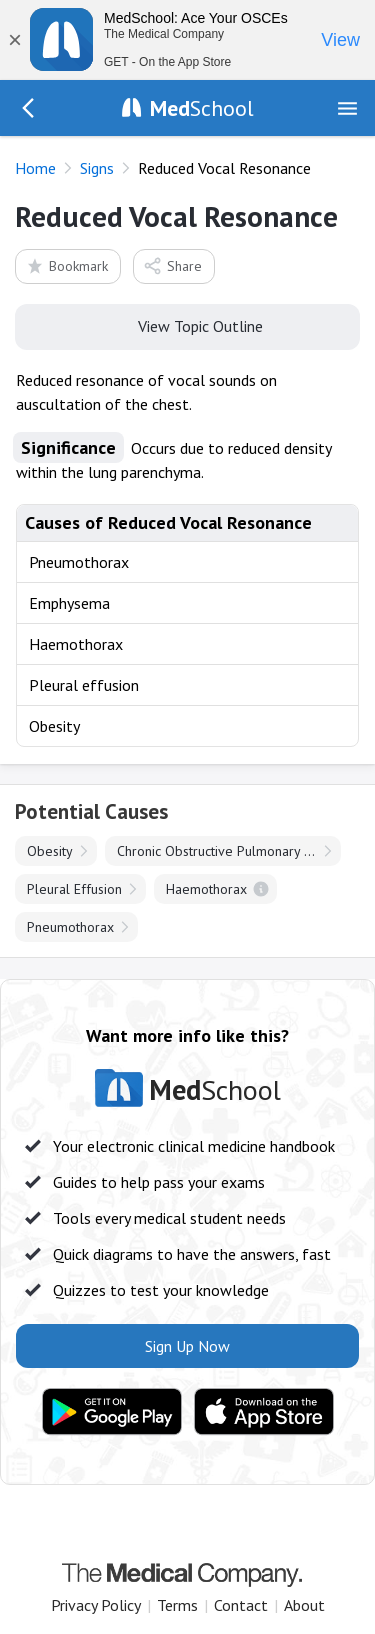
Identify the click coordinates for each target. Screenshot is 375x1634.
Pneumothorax (70, 927)
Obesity (50, 851)
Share (172, 265)
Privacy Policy (96, 1605)
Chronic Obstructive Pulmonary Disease (229, 851)
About (304, 1605)
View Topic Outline (187, 325)
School (202, 108)
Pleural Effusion (74, 889)
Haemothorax (206, 889)
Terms (177, 1605)
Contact (241, 1605)
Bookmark (66, 265)
